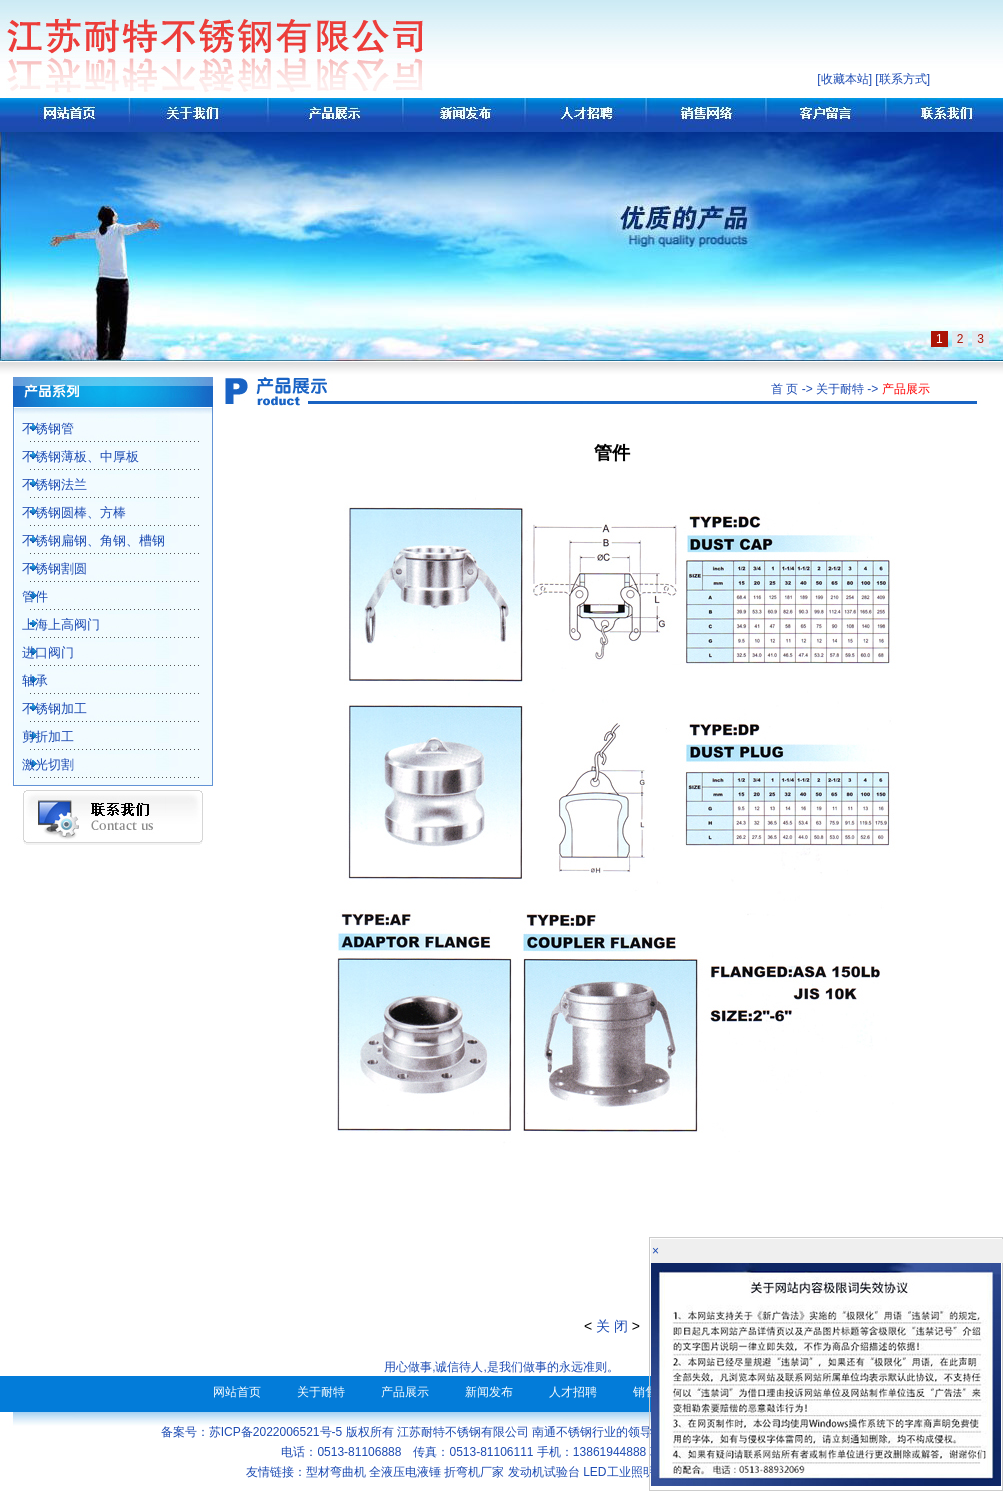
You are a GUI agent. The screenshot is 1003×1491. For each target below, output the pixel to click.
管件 (24, 596)
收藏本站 (845, 79)
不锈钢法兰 (43, 484)
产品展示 (405, 1392)
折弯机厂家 (474, 1472)
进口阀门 (37, 652)
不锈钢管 (37, 428)
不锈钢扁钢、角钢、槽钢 (82, 540)
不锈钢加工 (43, 708)
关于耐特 (321, 1392)
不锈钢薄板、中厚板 (69, 456)
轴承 (24, 680)
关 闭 (612, 1326)
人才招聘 (573, 1392)
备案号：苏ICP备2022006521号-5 (251, 1432)
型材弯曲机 (336, 1472)
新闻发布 (489, 1392)
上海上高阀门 (50, 624)
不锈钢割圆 (43, 568)
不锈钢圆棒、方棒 (63, 512)
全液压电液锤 (405, 1472)
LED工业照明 (618, 1472)
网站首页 (237, 1392)
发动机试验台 (544, 1472)
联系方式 (903, 79)
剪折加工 (37, 736)
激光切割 (37, 764)
